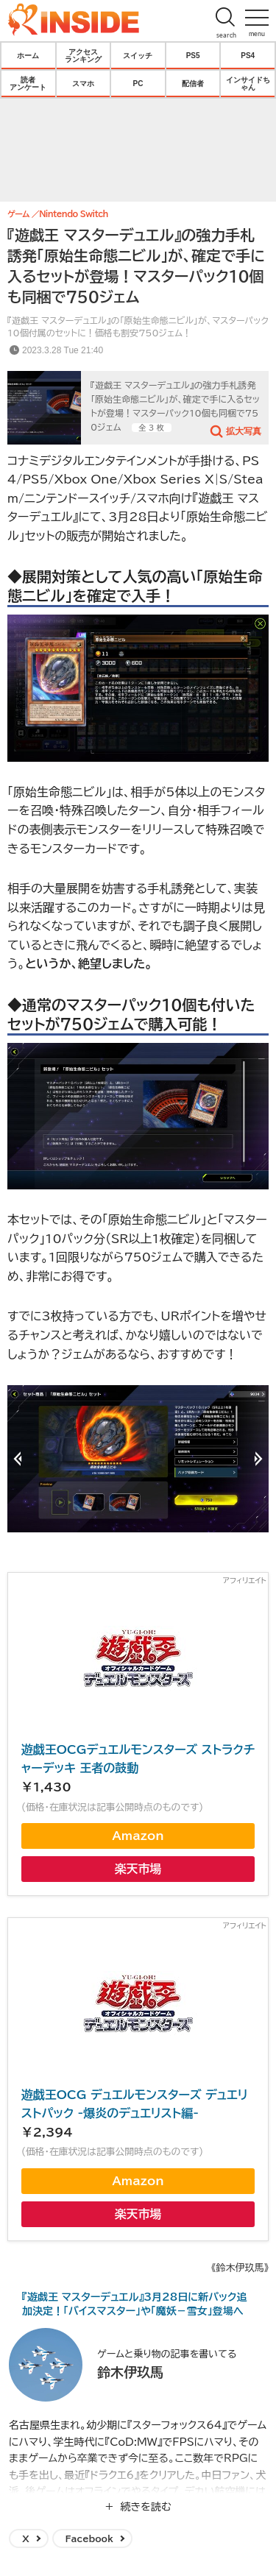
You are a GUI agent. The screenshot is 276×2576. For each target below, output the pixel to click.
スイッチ (137, 55)
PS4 (248, 55)
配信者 (193, 83)
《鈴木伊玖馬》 (240, 2268)
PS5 (193, 55)
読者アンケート (28, 83)
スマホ (83, 83)
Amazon (137, 1835)
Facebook (89, 2538)
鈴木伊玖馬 (130, 2372)
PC (138, 83)
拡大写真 (243, 430)
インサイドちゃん (248, 83)
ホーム (28, 55)
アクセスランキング (83, 55)
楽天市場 (138, 1869)
